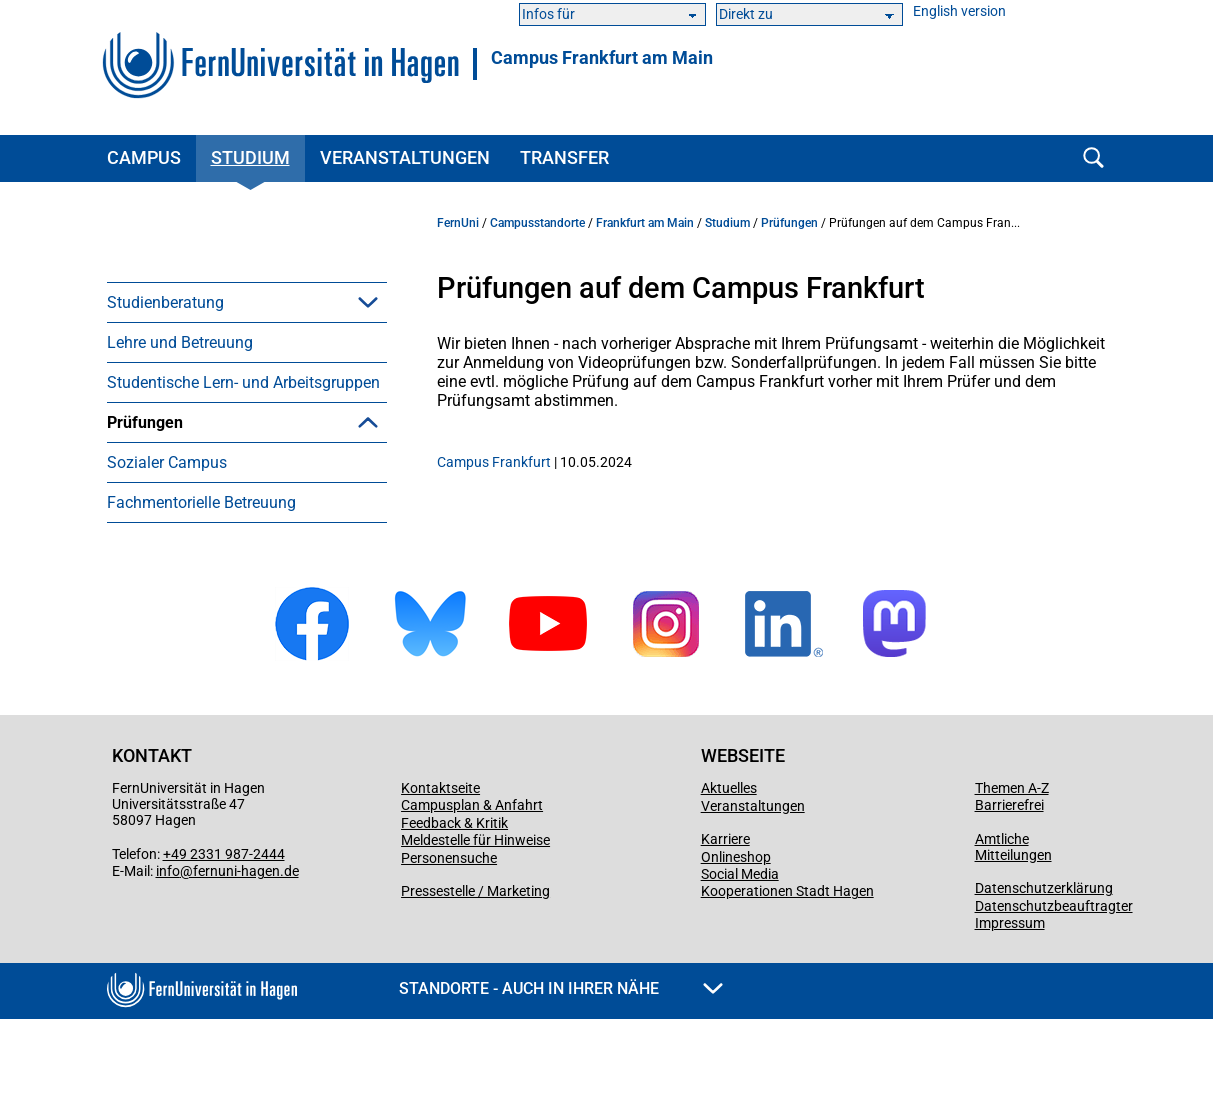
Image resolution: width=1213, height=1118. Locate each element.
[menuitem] (247, 302)
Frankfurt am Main (645, 223)
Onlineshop (736, 956)
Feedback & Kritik (454, 922)
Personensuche (449, 957)
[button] (368, 302)
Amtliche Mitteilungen (1013, 946)
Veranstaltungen (405, 157)
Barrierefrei (1009, 904)
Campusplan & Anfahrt (472, 904)
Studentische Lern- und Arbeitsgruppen (243, 382)
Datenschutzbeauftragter (1054, 1005)
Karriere (725, 938)
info (168, 970)
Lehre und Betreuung (180, 342)
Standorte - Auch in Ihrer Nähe (561, 1087)
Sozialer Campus (167, 561)
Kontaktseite (440, 887)
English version (959, 11)
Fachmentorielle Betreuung (201, 601)
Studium (250, 157)
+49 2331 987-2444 (224, 953)
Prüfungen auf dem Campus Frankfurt (238, 472)
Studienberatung (165, 302)
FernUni (458, 223)
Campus (144, 157)
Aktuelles (729, 887)
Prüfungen (145, 422)
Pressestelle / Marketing (475, 990)
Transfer (564, 157)
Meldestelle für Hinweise (475, 939)
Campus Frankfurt (494, 462)
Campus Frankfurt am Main (602, 58)
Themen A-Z (1012, 887)
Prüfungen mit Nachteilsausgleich (256, 521)
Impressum (1010, 1022)
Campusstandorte (537, 223)
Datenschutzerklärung (1044, 987)
